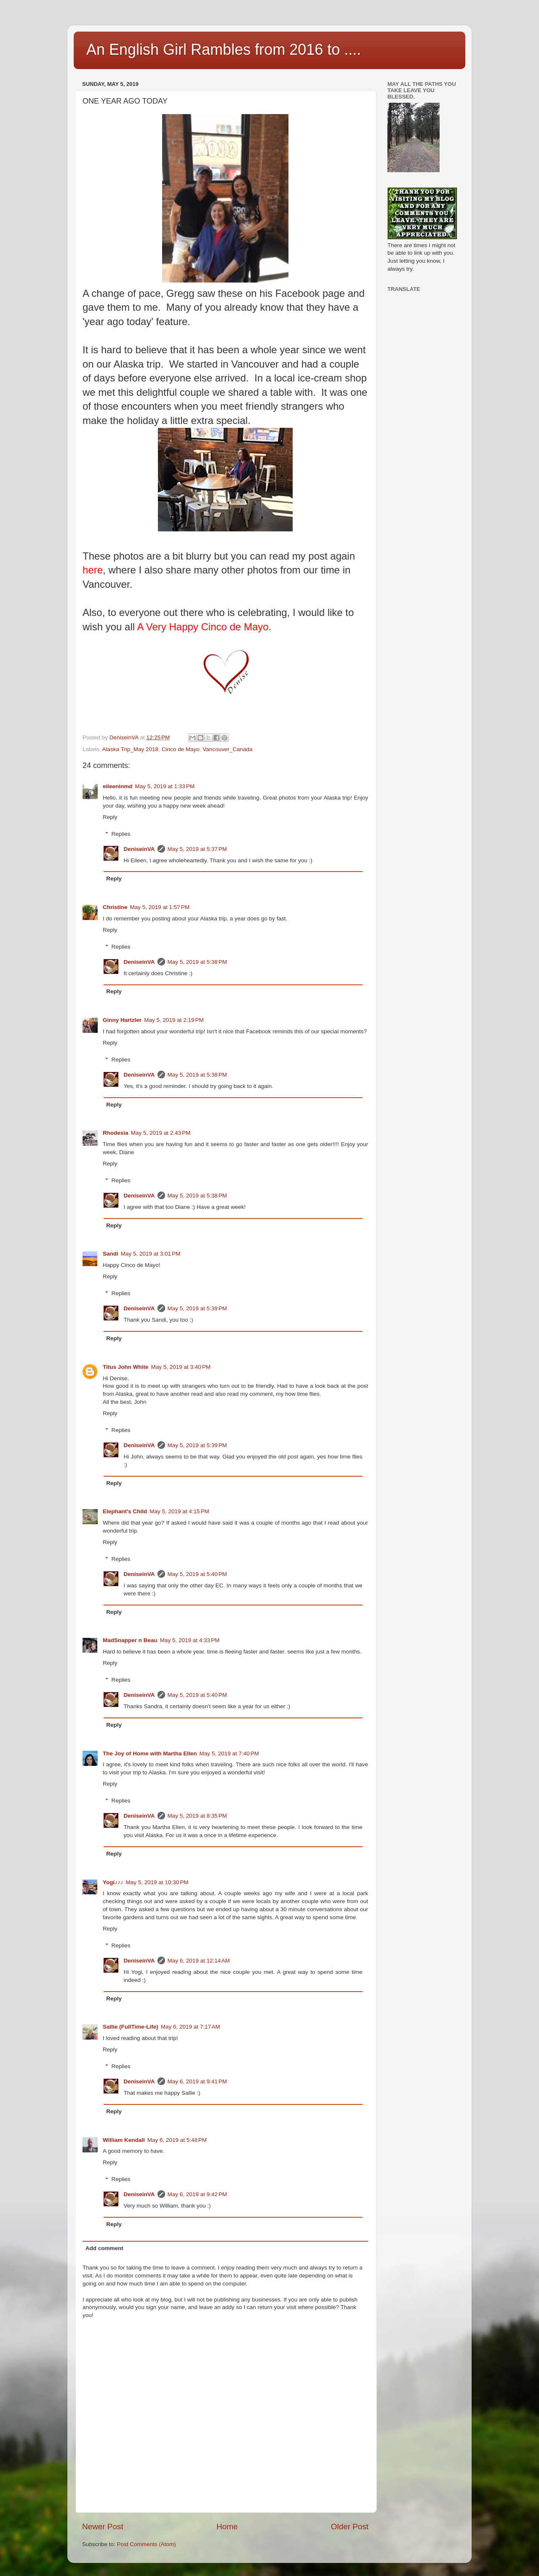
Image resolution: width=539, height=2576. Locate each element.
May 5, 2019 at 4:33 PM (189, 1640)
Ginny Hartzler (122, 1020)
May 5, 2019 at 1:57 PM (159, 907)
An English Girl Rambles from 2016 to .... (223, 49)
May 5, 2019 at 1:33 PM (165, 786)
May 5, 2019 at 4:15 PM (179, 1511)
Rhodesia (115, 1133)
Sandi (110, 1254)
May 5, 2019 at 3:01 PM (150, 1254)
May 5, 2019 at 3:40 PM (181, 1367)
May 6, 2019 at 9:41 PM (197, 2081)
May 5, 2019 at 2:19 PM (173, 1020)
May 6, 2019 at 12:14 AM (199, 1960)
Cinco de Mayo (181, 749)
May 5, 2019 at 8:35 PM (197, 1816)
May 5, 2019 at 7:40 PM (229, 1753)
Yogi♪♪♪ (113, 1882)
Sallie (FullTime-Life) (130, 2027)
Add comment (104, 2248)
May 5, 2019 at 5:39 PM (197, 1308)
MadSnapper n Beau (130, 1640)
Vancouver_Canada (227, 749)
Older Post (349, 2526)
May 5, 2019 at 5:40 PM (197, 1574)
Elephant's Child (125, 1511)
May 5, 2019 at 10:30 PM (157, 1882)
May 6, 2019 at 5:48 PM (177, 2140)
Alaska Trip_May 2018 (130, 749)
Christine (115, 907)
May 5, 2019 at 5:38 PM (197, 962)
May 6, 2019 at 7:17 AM (190, 2027)
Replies (121, 834)
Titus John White (126, 1367)
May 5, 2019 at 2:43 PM (160, 1133)
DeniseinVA (139, 849)
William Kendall (124, 2140)
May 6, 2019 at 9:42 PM (197, 2194)
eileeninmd (118, 786)
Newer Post (102, 2526)
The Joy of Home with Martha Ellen (150, 1753)
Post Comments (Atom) (146, 2544)
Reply (110, 817)
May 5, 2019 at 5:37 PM (197, 849)
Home (226, 2526)
